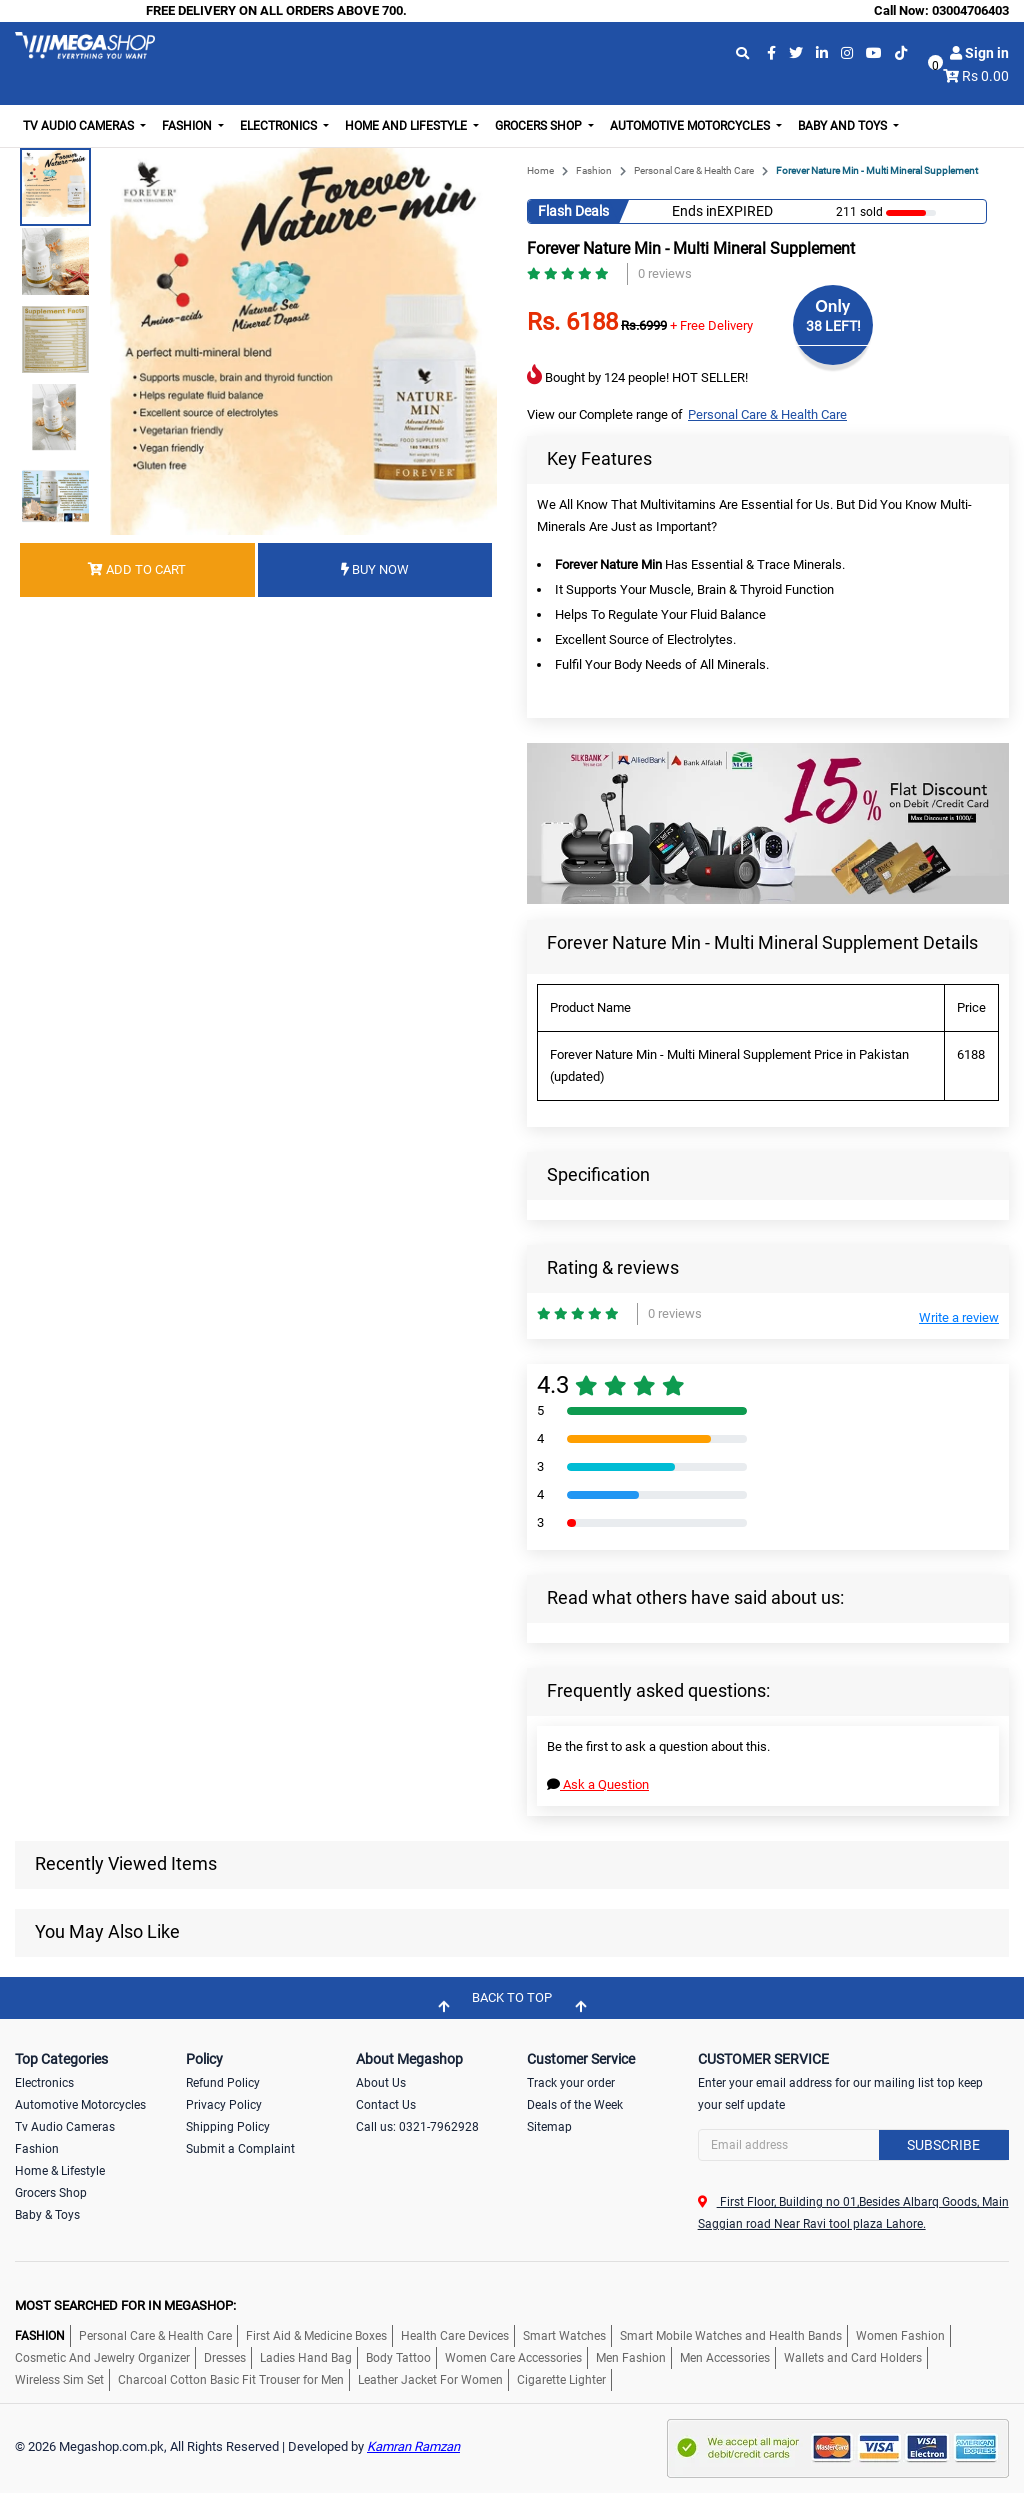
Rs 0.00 (985, 76)
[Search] (853, 2145)
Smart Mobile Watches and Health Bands (731, 2336)
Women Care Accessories (513, 2358)
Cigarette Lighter (561, 2380)
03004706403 (970, 10)
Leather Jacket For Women (430, 2380)
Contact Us (386, 2105)
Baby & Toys (47, 2215)
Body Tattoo (398, 2358)
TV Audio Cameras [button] (80, 126)
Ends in (694, 211)
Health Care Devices (455, 2336)
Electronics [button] (280, 126)
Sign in (979, 53)
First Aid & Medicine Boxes (316, 2336)
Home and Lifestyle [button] (407, 126)
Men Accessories (725, 2358)
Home (540, 170)
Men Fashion (631, 2358)
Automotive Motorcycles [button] (691, 126)
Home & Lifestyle (60, 2171)
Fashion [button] (188, 126)
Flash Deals (573, 211)
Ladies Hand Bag (306, 2358)
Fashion (594, 170)
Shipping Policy (228, 2127)
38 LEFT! (833, 326)
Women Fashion (900, 2336)
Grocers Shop (51, 2193)
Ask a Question (598, 1784)
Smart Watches (564, 2336)
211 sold (859, 212)
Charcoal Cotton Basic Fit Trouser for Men (231, 2380)
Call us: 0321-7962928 (417, 2127)
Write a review (959, 1317)
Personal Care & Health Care (694, 170)
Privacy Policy (224, 2105)
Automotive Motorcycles (80, 2105)
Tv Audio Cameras (65, 2127)
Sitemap (549, 2127)
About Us (381, 2083)
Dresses (225, 2358)
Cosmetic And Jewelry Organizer (102, 2358)
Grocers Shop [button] (540, 126)
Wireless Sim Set (59, 2380)
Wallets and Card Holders (853, 2358)
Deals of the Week (575, 2105)
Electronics (44, 2083)
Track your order (571, 2083)
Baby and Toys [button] (844, 126)
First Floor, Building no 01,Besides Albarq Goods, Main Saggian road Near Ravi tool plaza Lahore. (853, 2213)
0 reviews (665, 273)
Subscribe (943, 2145)
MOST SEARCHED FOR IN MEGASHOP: (125, 2305)
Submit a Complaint (240, 2149)
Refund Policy (223, 2083)
